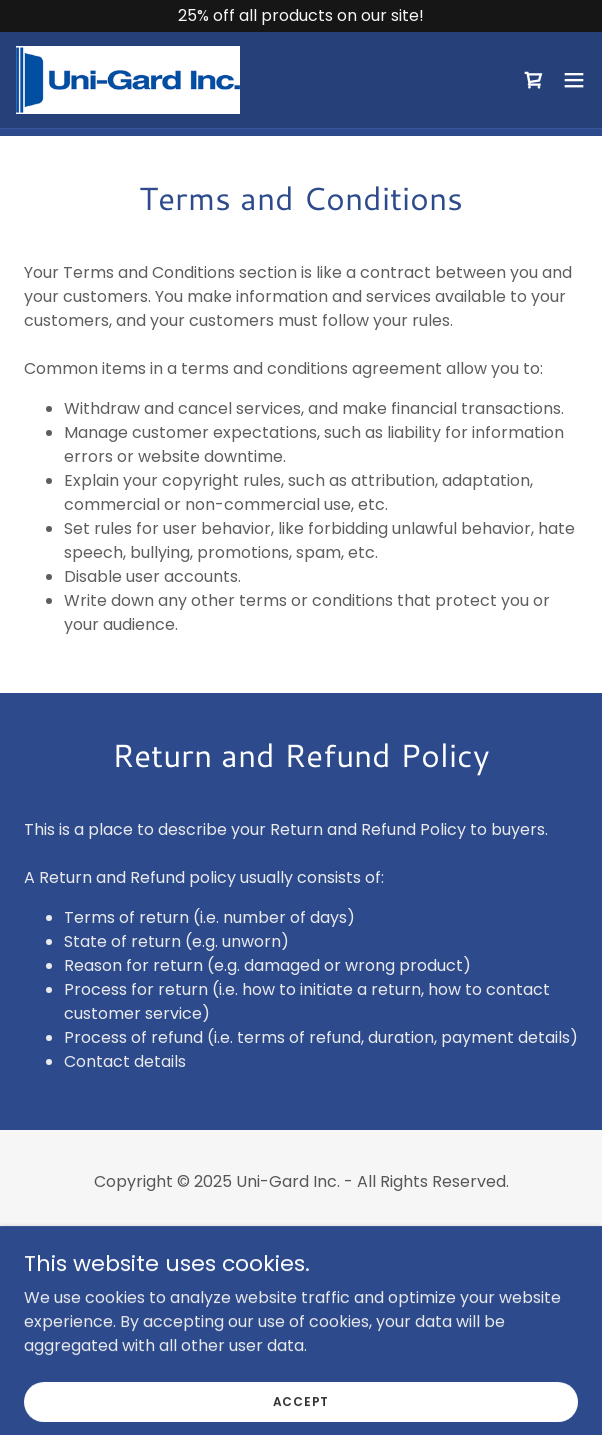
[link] (128, 80)
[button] (574, 80)
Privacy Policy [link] (300, 1234)
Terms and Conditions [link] (300, 1267)
